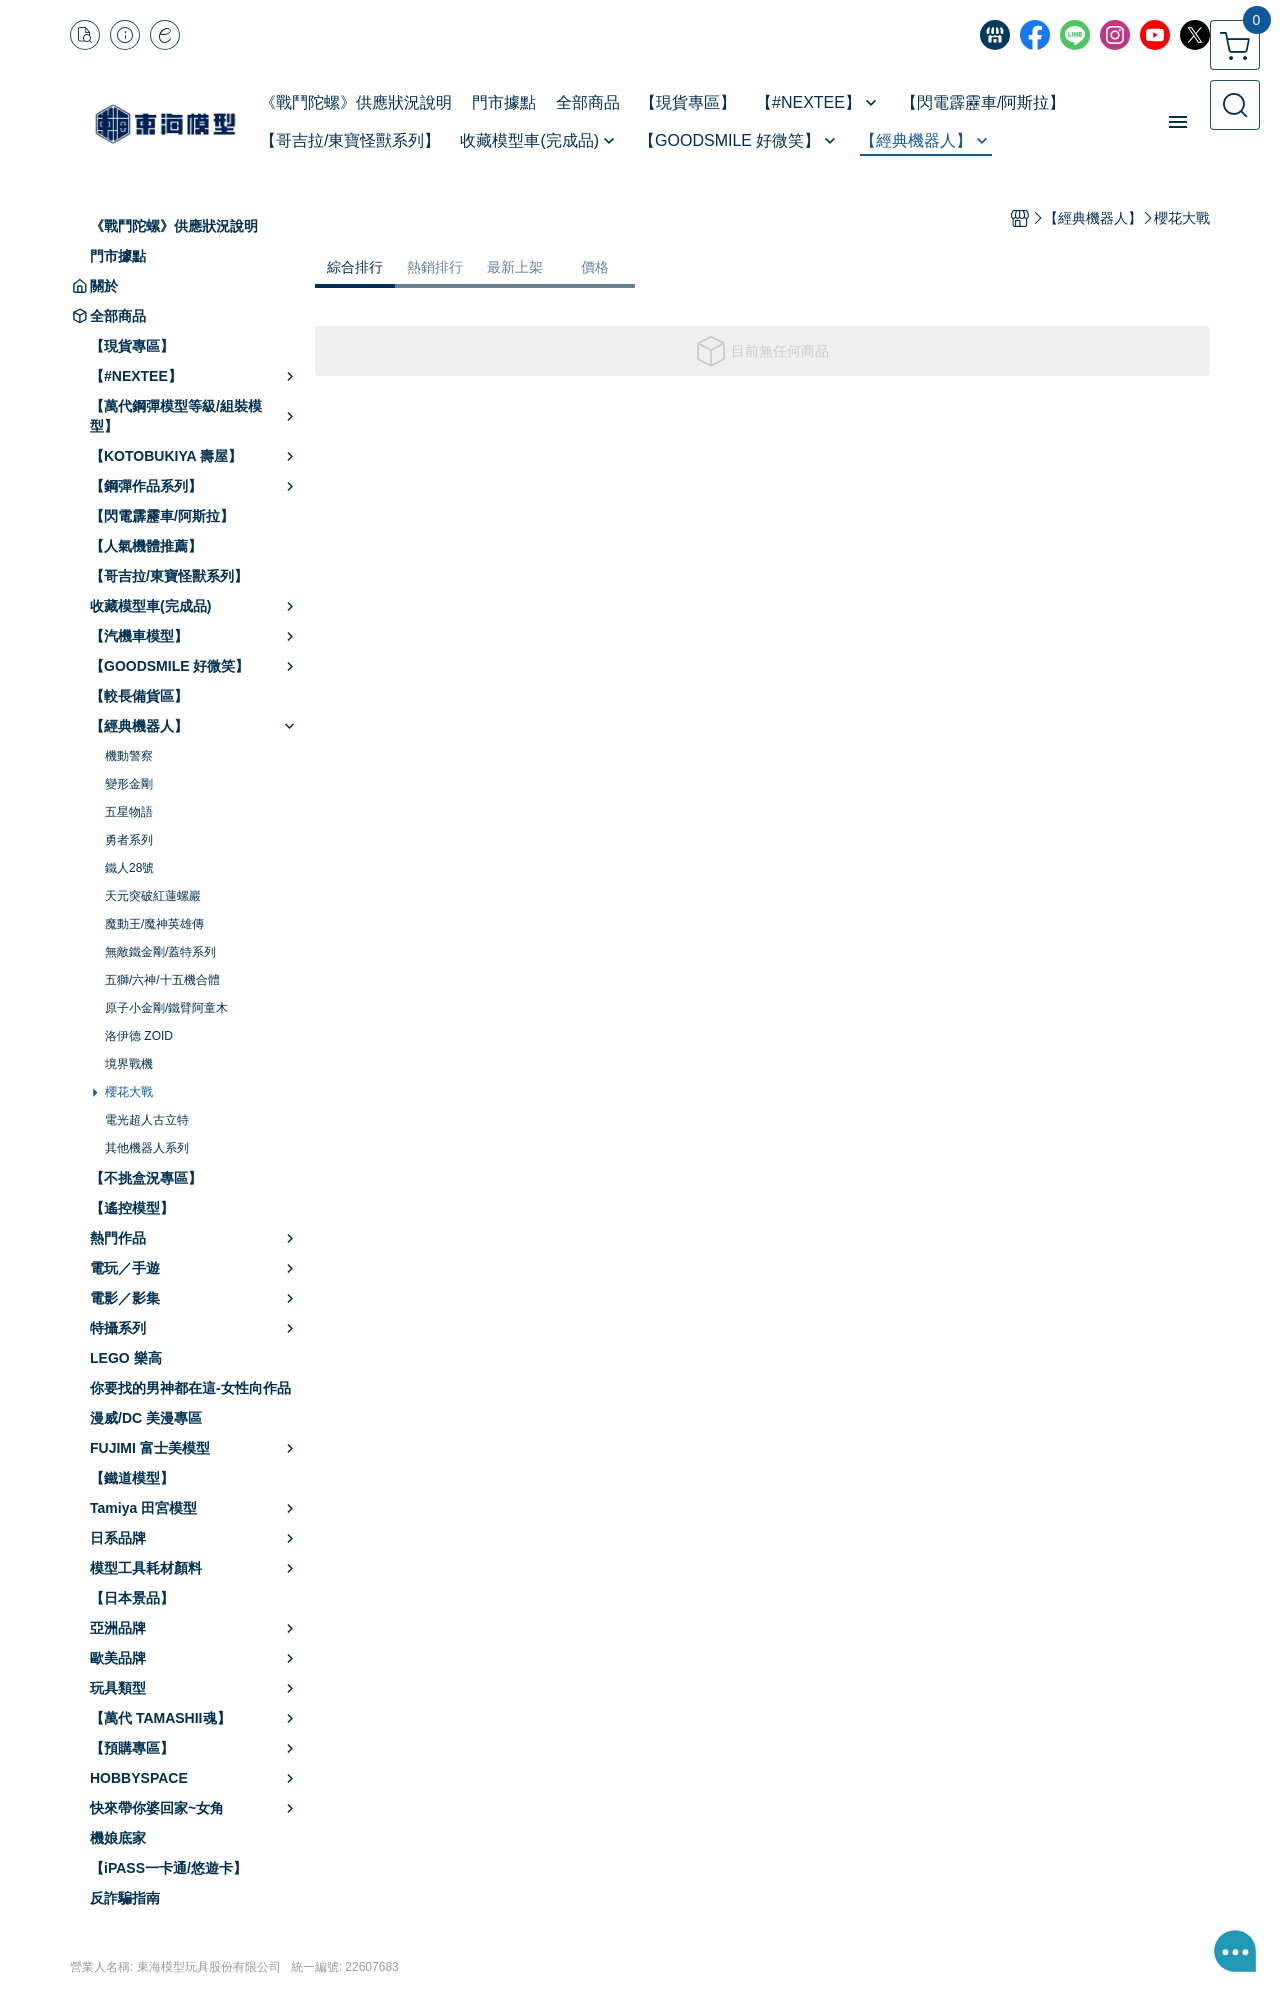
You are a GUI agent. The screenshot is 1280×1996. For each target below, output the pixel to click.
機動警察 (129, 756)
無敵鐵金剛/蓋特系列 (160, 952)
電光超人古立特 (147, 1120)
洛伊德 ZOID (139, 1036)
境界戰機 (129, 1064)
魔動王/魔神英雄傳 (154, 924)
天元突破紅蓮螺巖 (153, 896)
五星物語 (129, 812)
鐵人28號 (129, 868)
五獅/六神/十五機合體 (162, 980)
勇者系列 (129, 840)
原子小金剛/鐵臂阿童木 (166, 1008)
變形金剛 (129, 784)
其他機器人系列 (147, 1148)
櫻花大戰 (129, 1092)
